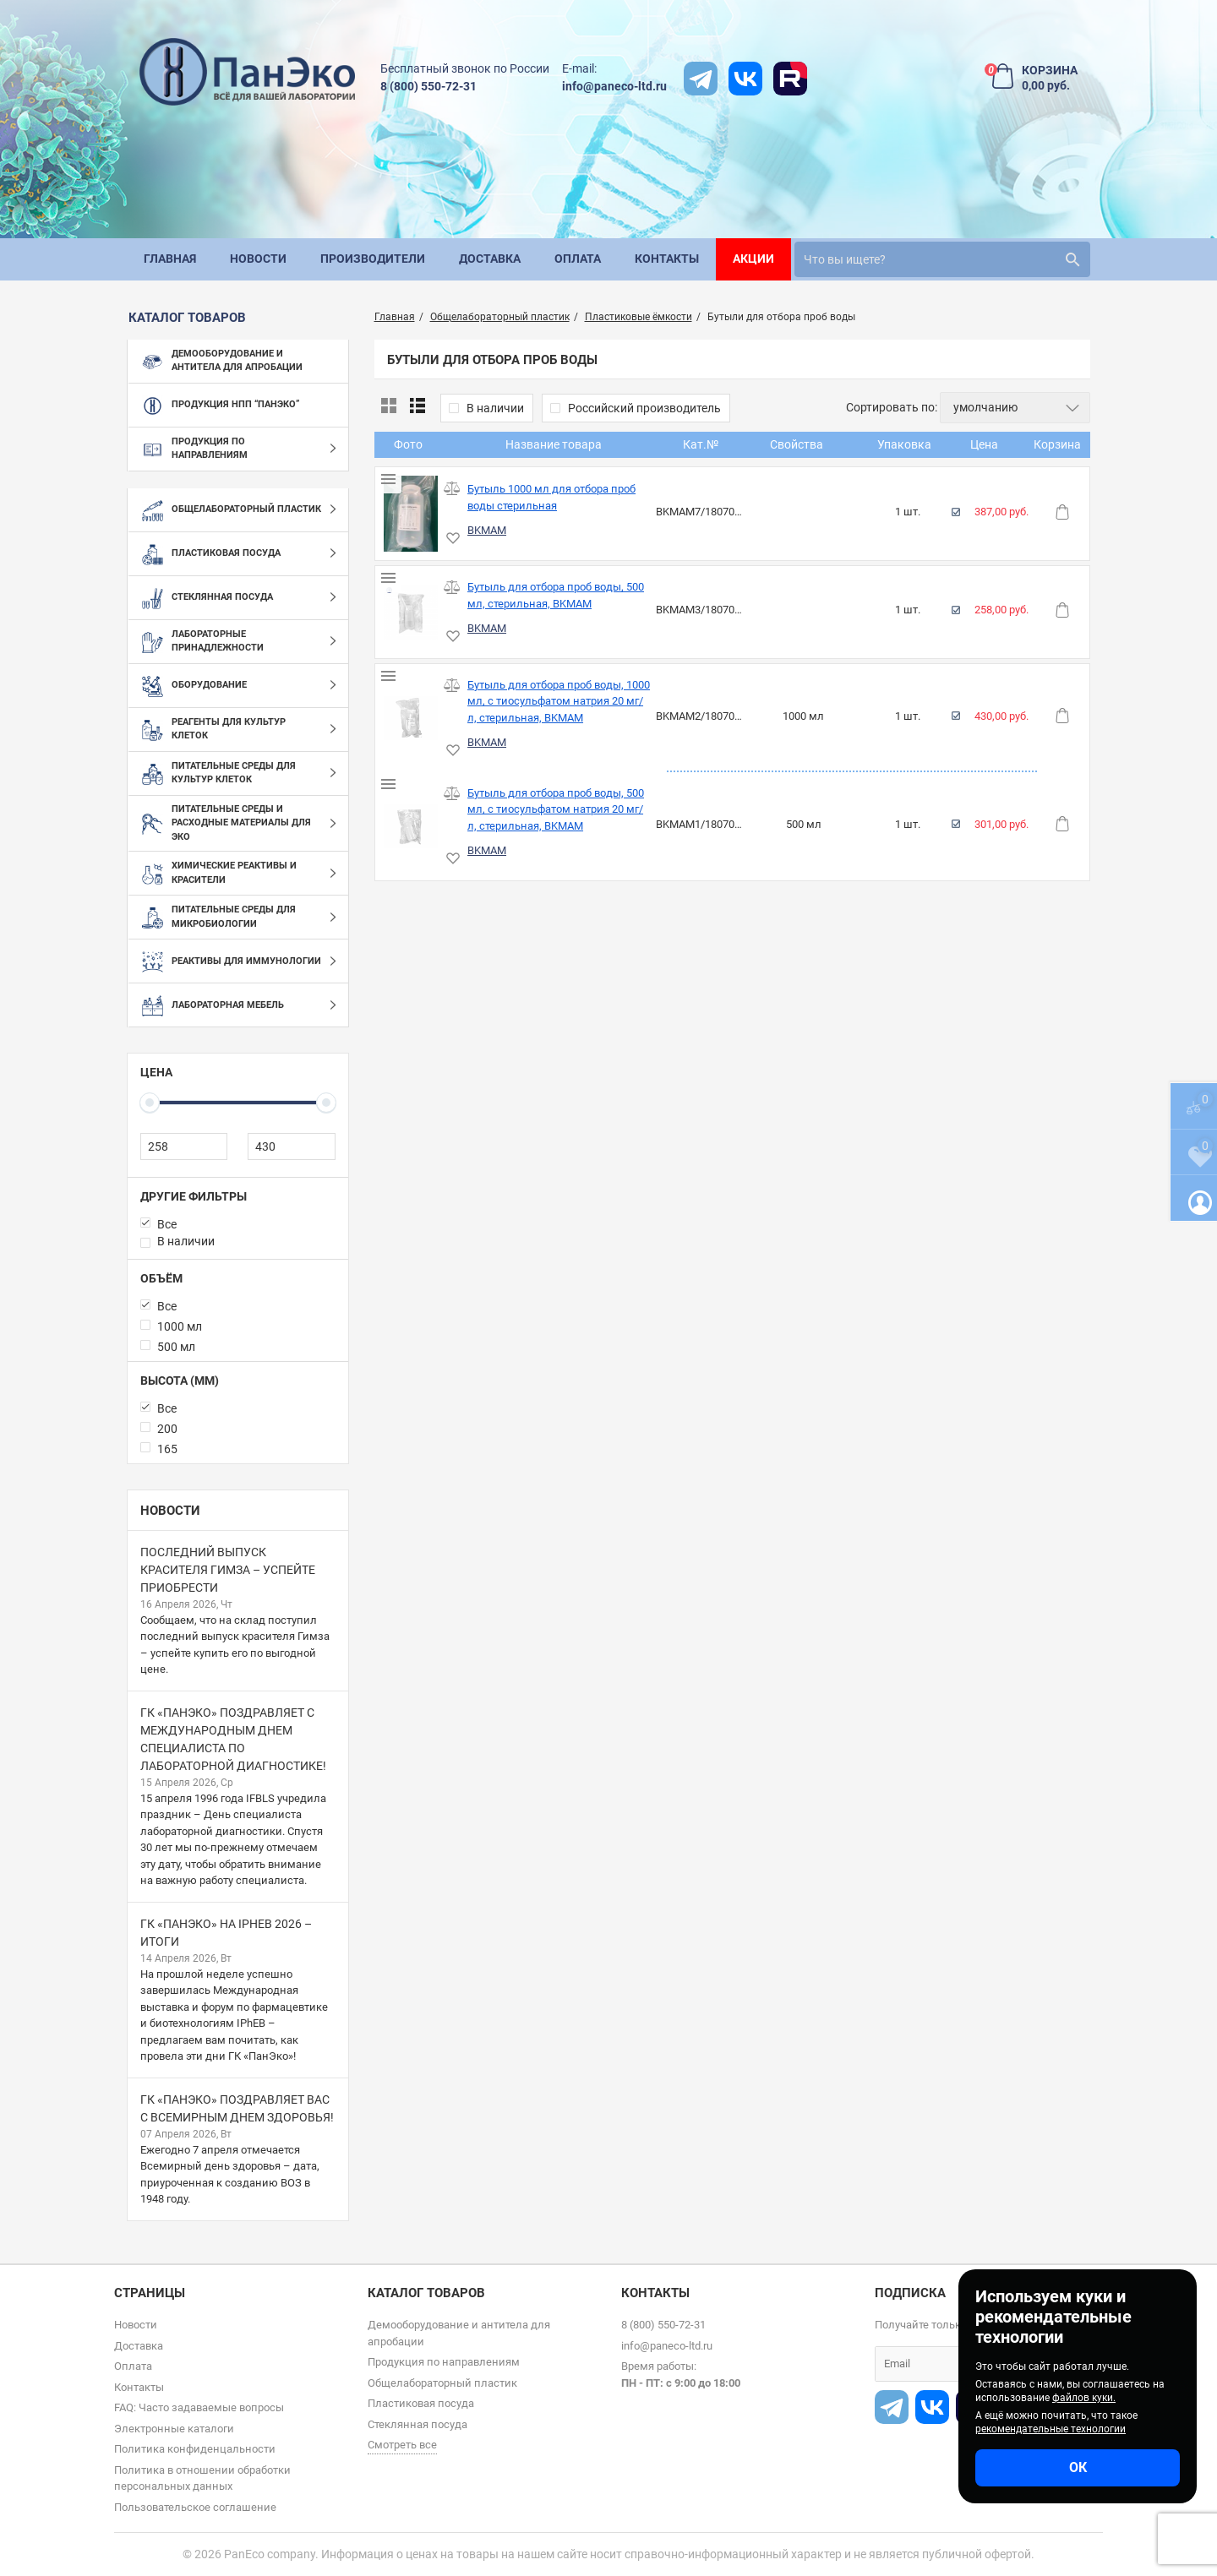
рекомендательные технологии (1050, 2429)
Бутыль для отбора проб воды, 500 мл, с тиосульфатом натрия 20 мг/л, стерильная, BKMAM (555, 809)
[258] (183, 1146)
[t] (701, 78)
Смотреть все (402, 2444)
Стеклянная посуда (417, 2424)
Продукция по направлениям (444, 2361)
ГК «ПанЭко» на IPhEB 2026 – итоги (226, 1932)
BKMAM (486, 530)
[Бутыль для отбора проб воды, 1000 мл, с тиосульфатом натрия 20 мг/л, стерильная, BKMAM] (411, 718)
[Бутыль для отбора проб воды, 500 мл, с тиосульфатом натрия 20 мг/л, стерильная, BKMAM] (411, 826)
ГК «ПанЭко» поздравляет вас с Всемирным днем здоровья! (237, 2108)
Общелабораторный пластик (442, 2383)
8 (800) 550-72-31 (428, 86)
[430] (291, 1146)
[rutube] (790, 78)
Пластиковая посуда (421, 2403)
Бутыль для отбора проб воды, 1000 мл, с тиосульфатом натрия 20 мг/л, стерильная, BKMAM (558, 701)
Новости (170, 1510)
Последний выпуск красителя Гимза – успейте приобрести (227, 1569)
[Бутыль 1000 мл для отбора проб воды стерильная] (411, 513)
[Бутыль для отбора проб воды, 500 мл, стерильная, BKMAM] (411, 612)
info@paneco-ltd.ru (614, 86)
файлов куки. (1084, 2398)
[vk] (745, 78)
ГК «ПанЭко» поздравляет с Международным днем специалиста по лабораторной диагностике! (233, 1739)
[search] (942, 259)
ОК (1078, 2467)
